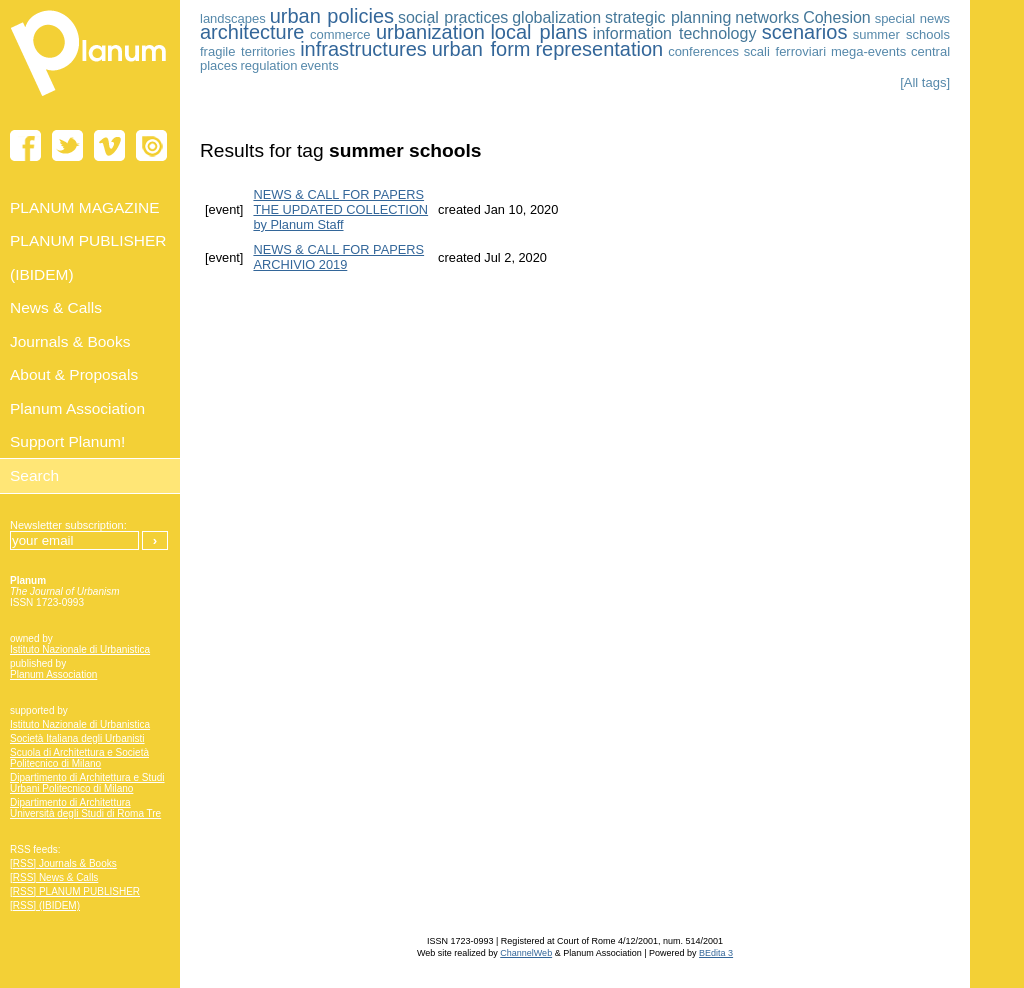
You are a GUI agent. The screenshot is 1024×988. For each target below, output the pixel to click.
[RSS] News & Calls (54, 877)
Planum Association (53, 674)
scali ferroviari (785, 51)
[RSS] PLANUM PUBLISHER (75, 891)
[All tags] (925, 82)
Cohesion (837, 17)
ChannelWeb (526, 953)
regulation (268, 65)
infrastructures (363, 49)
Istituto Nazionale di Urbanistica (80, 649)
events (319, 65)
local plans (538, 32)
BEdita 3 (716, 953)
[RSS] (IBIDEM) (45, 905)
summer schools (901, 34)
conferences (703, 51)
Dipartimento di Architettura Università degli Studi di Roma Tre (85, 808)
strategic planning (668, 17)
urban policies (332, 16)
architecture (252, 32)
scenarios (805, 32)
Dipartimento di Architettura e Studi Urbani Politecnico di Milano (87, 783)
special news (912, 18)
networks (767, 17)
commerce (340, 34)
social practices (453, 17)
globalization (556, 17)
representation (599, 49)
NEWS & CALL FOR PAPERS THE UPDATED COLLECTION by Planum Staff (340, 209)
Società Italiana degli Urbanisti (77, 738)
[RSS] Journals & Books (63, 863)
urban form (481, 49)
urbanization (430, 32)
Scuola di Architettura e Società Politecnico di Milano (79, 758)
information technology (675, 33)
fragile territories (247, 51)
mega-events (868, 51)
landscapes (233, 18)
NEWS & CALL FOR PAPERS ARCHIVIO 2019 (338, 257)
